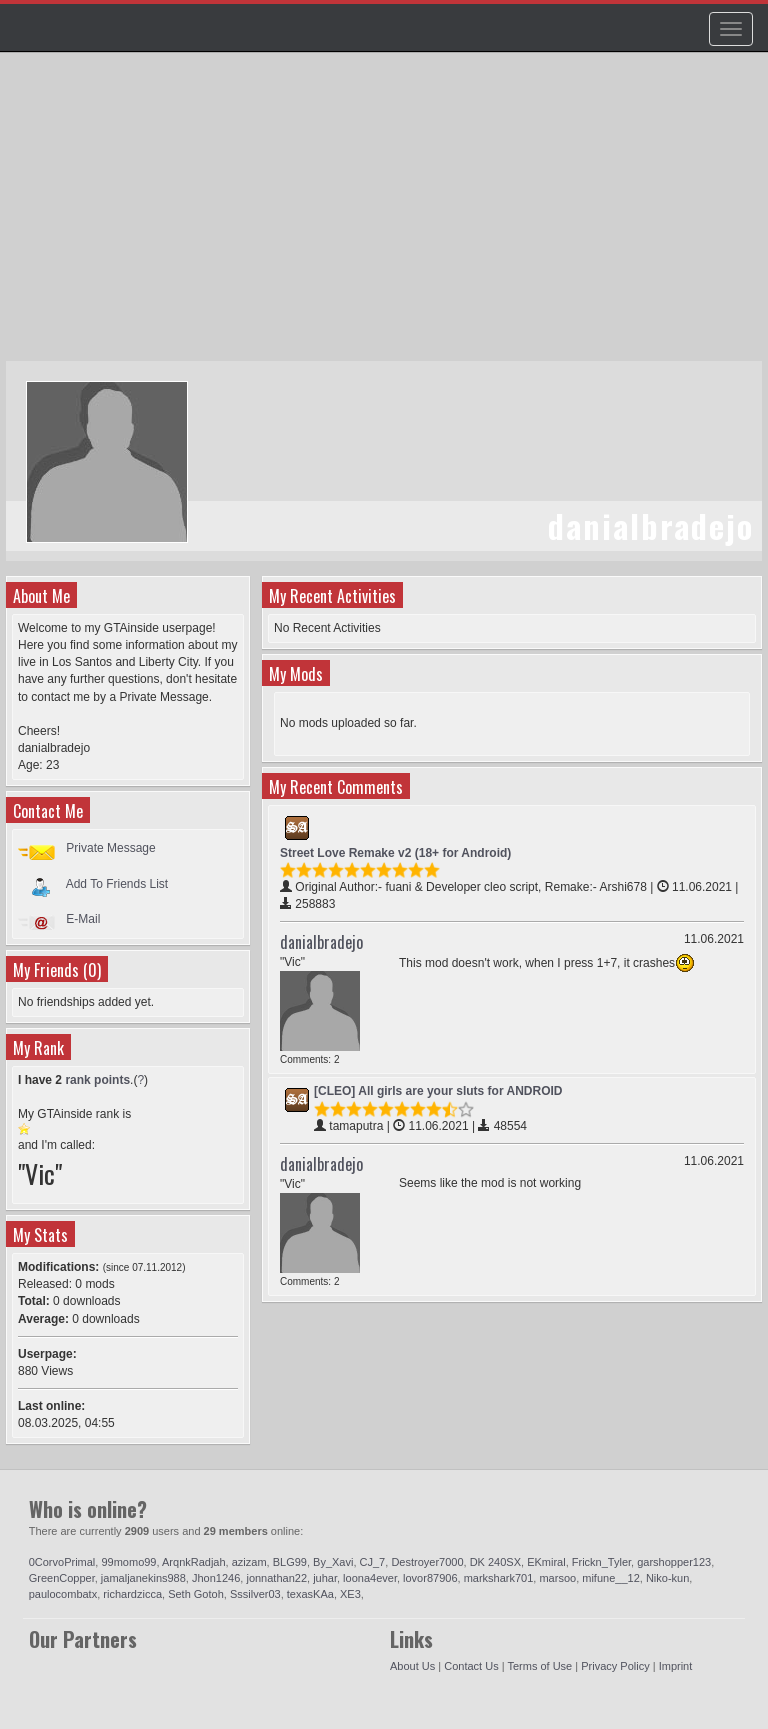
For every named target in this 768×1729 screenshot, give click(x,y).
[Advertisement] (386, 216)
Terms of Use (539, 1666)
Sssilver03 (255, 1594)
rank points (97, 1080)
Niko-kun (667, 1578)
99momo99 (128, 1562)
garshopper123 (674, 1562)
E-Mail (83, 919)
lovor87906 (430, 1578)
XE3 (350, 1594)
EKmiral (546, 1562)
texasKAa (310, 1594)
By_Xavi (333, 1562)
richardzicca (132, 1594)
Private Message (110, 848)
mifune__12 (611, 1578)
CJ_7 (373, 1562)
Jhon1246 (216, 1578)
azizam (249, 1562)
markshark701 (499, 1578)
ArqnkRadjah (194, 1562)
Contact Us (471, 1666)
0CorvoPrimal (62, 1562)
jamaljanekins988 (143, 1578)
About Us (412, 1666)
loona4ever (370, 1578)
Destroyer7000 (427, 1562)
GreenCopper (62, 1578)
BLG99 (290, 1562)
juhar (325, 1578)
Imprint (676, 1666)
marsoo (557, 1578)
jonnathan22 (276, 1578)
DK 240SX (495, 1562)
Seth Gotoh (196, 1594)
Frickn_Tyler (601, 1562)
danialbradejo (321, 942)
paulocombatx (63, 1594)
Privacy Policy (615, 1666)
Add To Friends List (117, 883)
